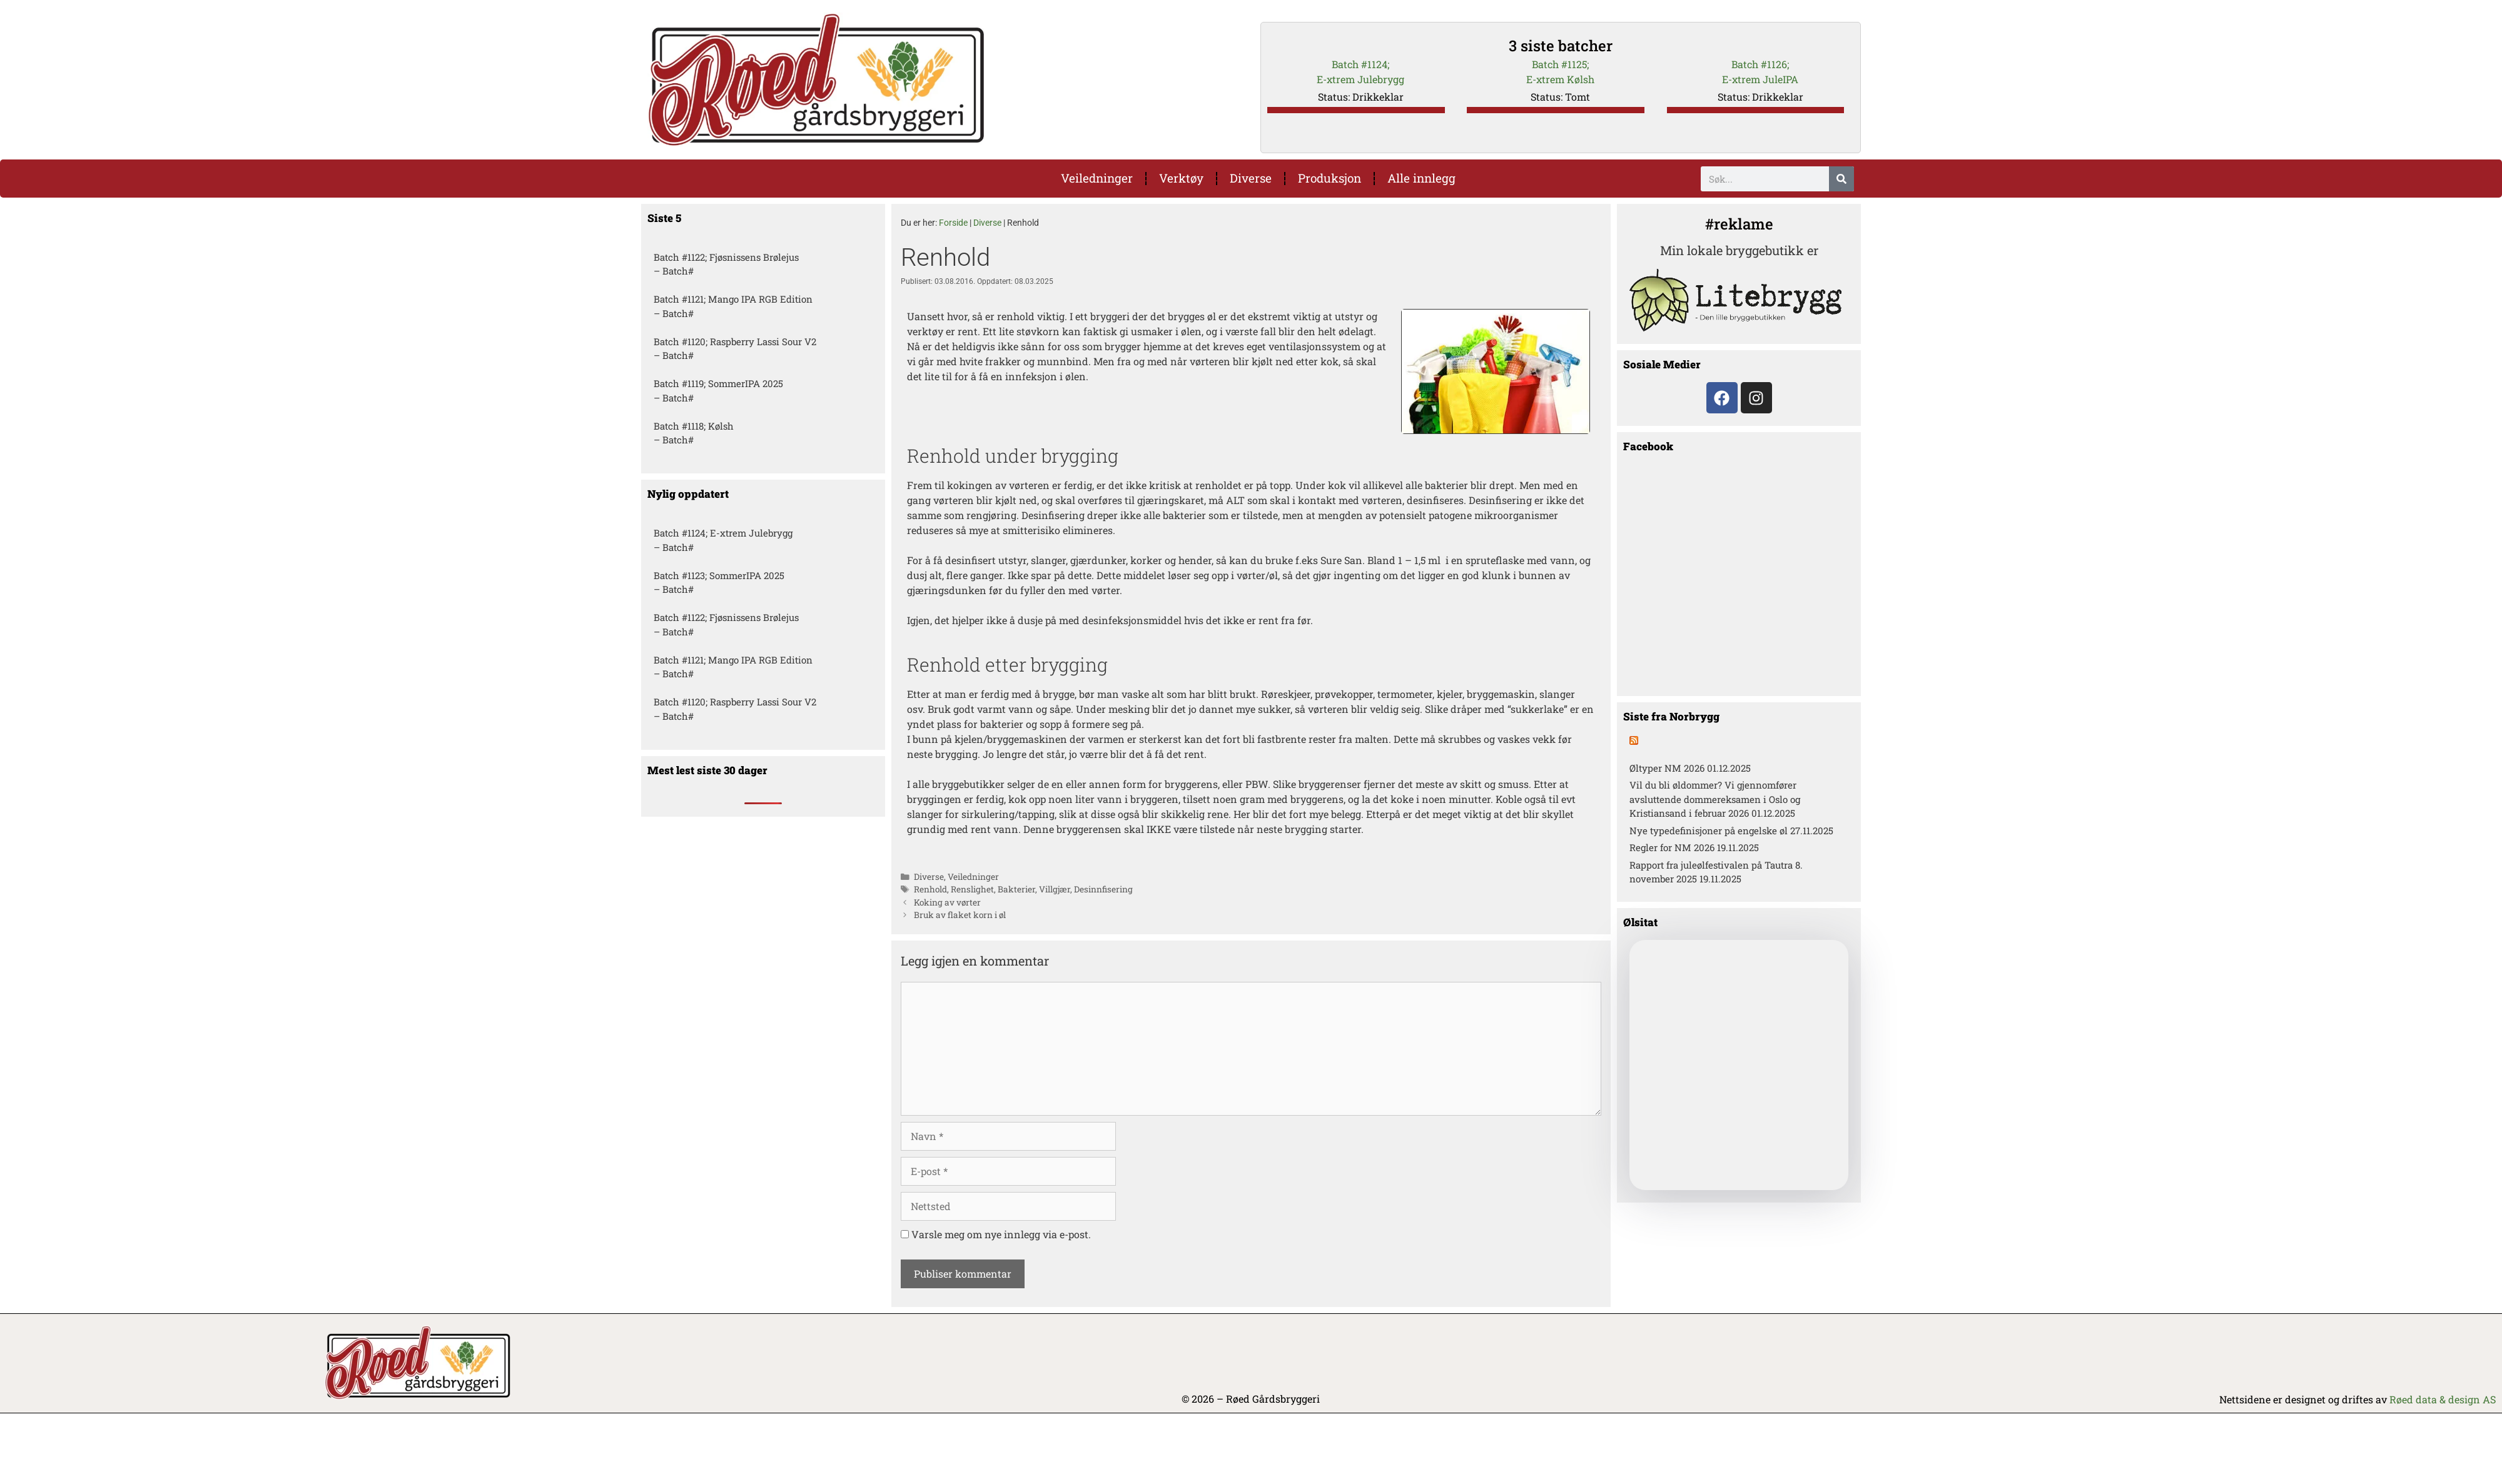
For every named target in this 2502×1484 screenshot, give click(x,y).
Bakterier (1016, 889)
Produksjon (1329, 178)
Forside (953, 223)
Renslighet (972, 889)
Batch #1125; (1560, 64)
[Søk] (1841, 178)
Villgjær (1054, 889)
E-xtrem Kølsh (1560, 79)
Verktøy (1181, 178)
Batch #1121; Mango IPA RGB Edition (733, 299)
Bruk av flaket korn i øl (960, 915)
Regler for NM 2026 (1671, 847)
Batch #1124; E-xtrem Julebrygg (723, 533)
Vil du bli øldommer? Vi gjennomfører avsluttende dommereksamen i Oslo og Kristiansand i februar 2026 (1714, 799)
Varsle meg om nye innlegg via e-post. (1001, 1234)
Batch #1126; (1760, 64)
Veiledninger (1097, 178)
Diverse (1251, 178)
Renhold (930, 889)
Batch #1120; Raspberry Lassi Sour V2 (735, 341)
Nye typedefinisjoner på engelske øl (1708, 830)
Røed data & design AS (2442, 1399)
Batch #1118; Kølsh (694, 426)
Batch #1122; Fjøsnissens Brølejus (726, 257)
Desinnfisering (1103, 889)
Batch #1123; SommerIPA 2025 (719, 575)
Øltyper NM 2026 (1666, 768)
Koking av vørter (947, 902)
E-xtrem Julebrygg (1360, 79)
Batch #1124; (1360, 64)
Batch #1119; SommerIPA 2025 (718, 383)
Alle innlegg (1421, 178)
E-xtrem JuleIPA (1760, 79)
